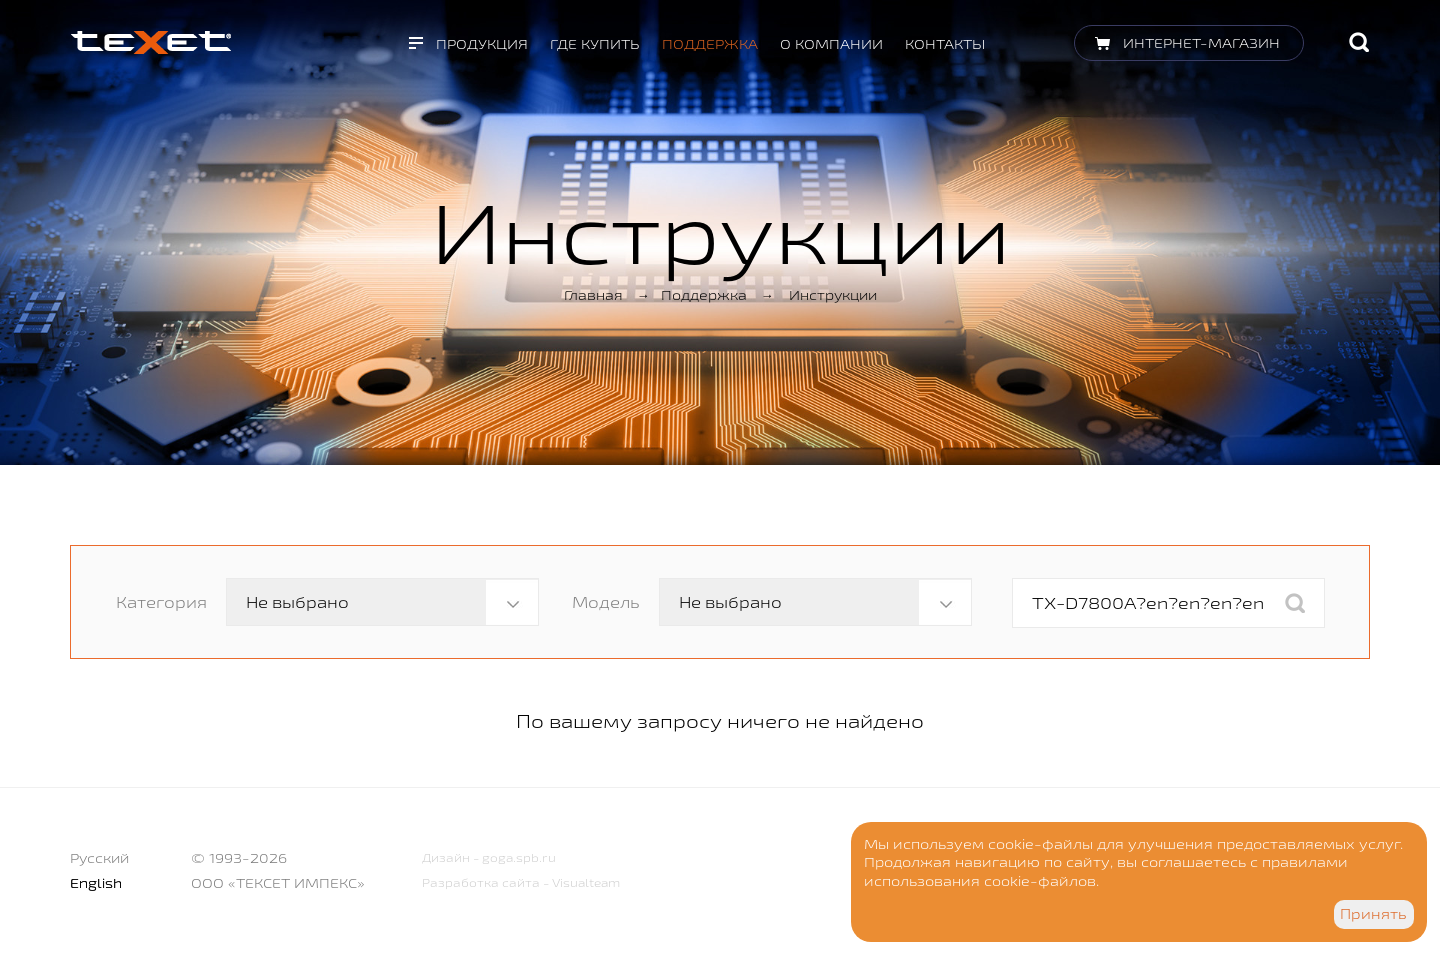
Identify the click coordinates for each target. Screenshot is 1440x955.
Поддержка (710, 44)
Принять (1373, 914)
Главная (593, 295)
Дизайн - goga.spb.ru (489, 857)
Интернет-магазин (1201, 43)
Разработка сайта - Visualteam (521, 882)
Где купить (595, 44)
